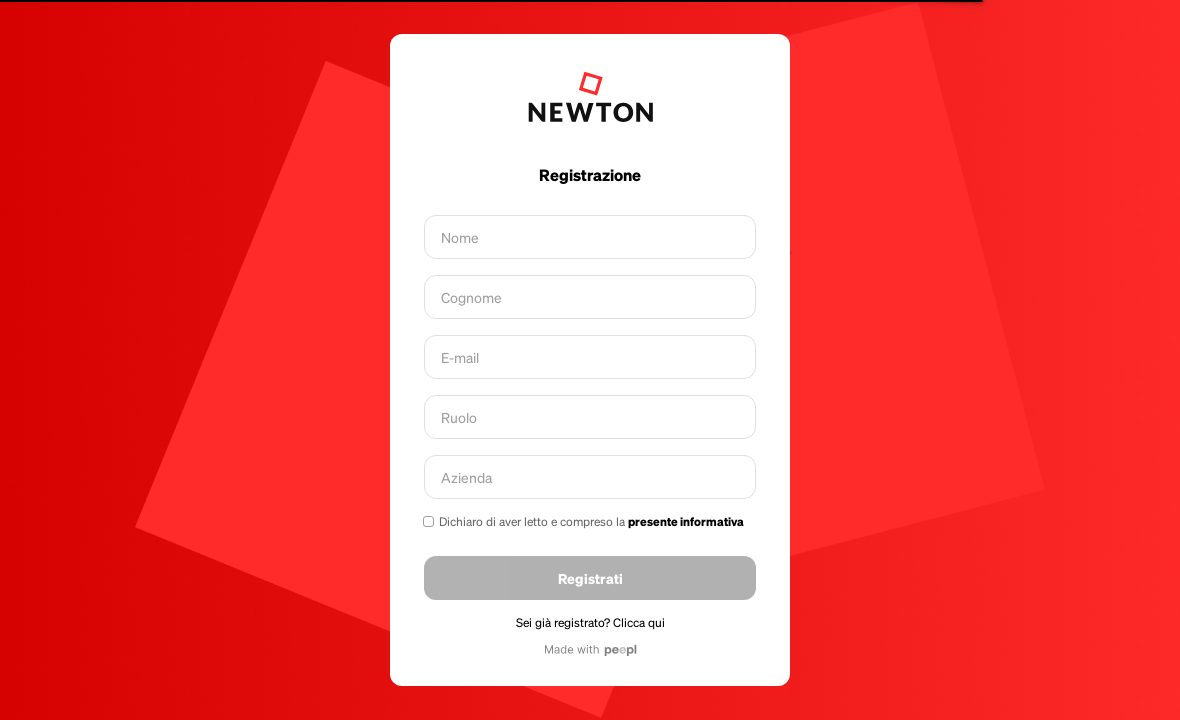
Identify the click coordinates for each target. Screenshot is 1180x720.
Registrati (590, 578)
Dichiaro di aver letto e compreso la (591, 522)
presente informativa (686, 521)
